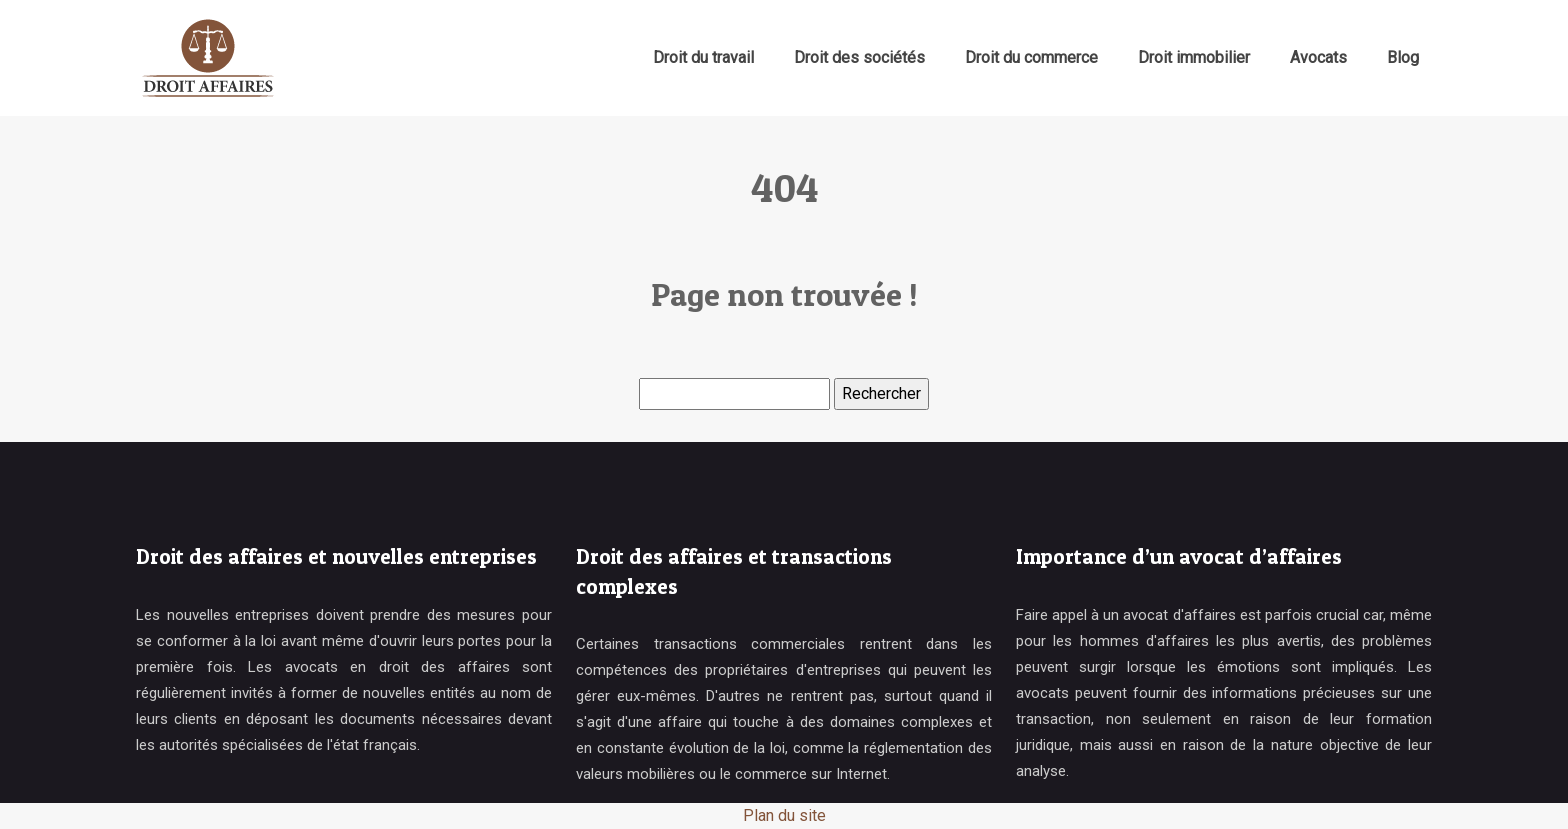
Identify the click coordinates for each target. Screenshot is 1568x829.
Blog (1403, 57)
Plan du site (784, 815)
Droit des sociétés (859, 57)
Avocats (1318, 57)
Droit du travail (703, 57)
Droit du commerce (1031, 57)
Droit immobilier (1194, 57)
